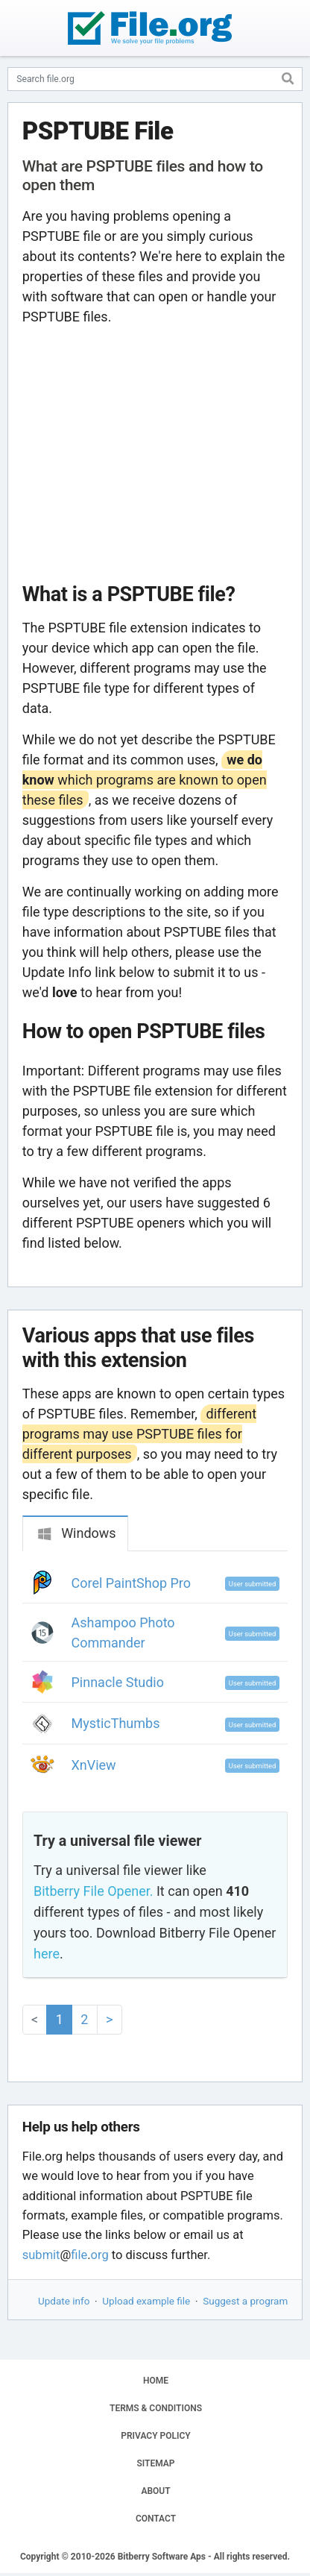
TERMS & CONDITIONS (156, 2408)
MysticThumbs (116, 1723)
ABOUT (155, 2491)
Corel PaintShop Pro (132, 1583)
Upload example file (146, 2301)
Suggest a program (245, 2301)
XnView (94, 1765)
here (47, 1953)
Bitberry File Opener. (93, 1891)
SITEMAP (155, 2463)
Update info (63, 2301)
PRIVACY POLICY (155, 2436)
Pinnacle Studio (118, 1682)
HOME (155, 2380)
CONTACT (156, 2518)
